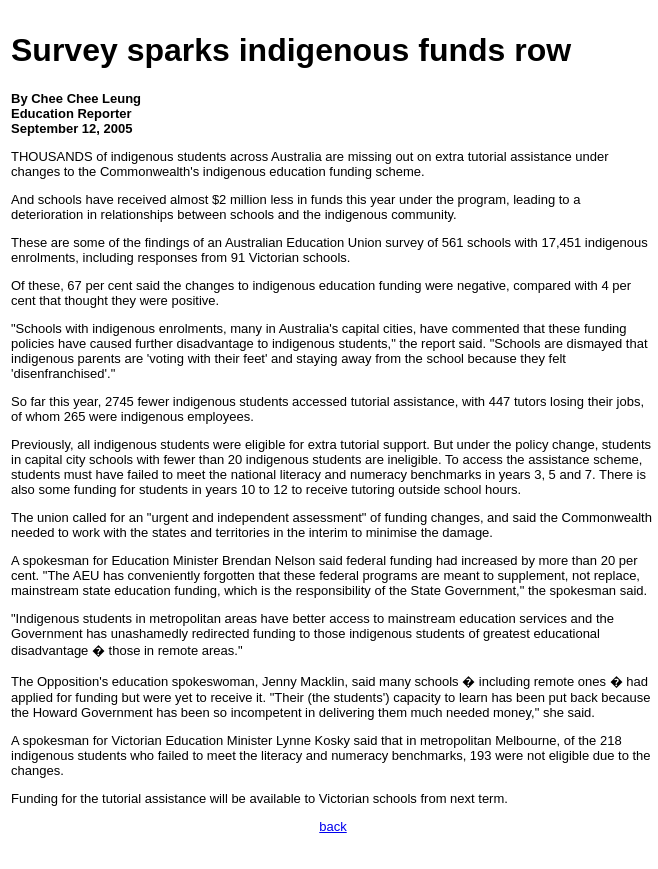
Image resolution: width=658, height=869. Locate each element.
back (332, 826)
